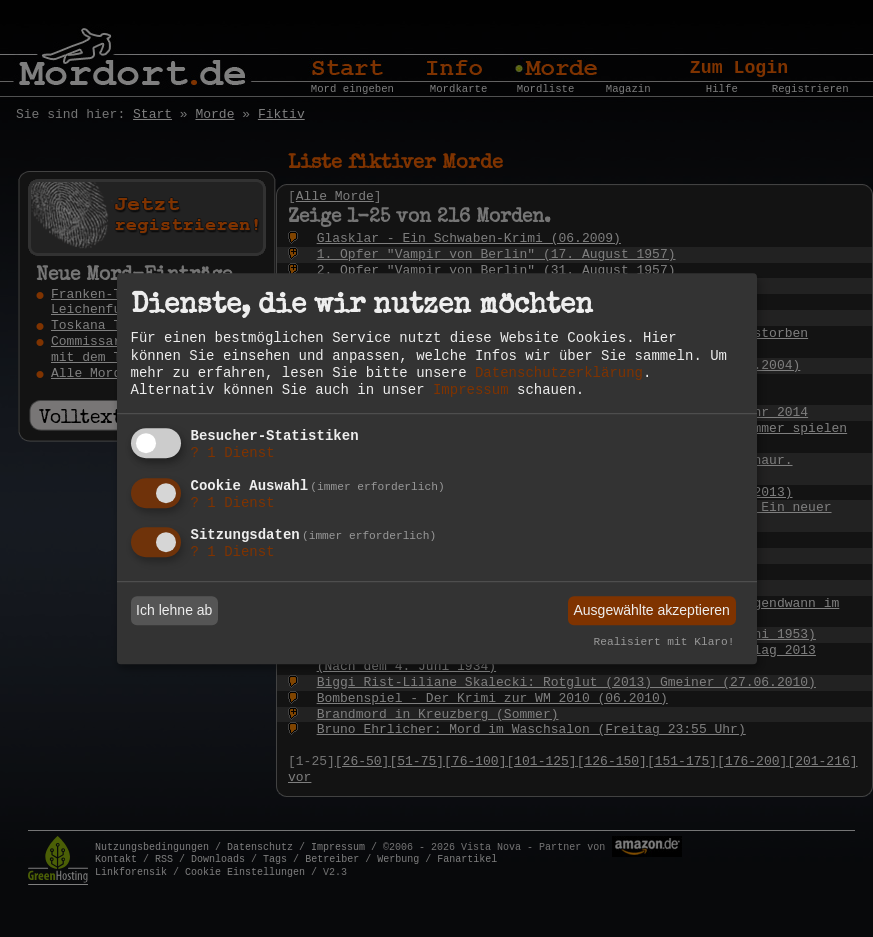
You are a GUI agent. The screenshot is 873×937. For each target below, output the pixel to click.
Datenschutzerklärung (559, 373)
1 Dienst (233, 453)
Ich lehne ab (174, 610)
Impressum (471, 390)
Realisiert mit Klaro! (664, 643)
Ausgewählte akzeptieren (651, 610)
